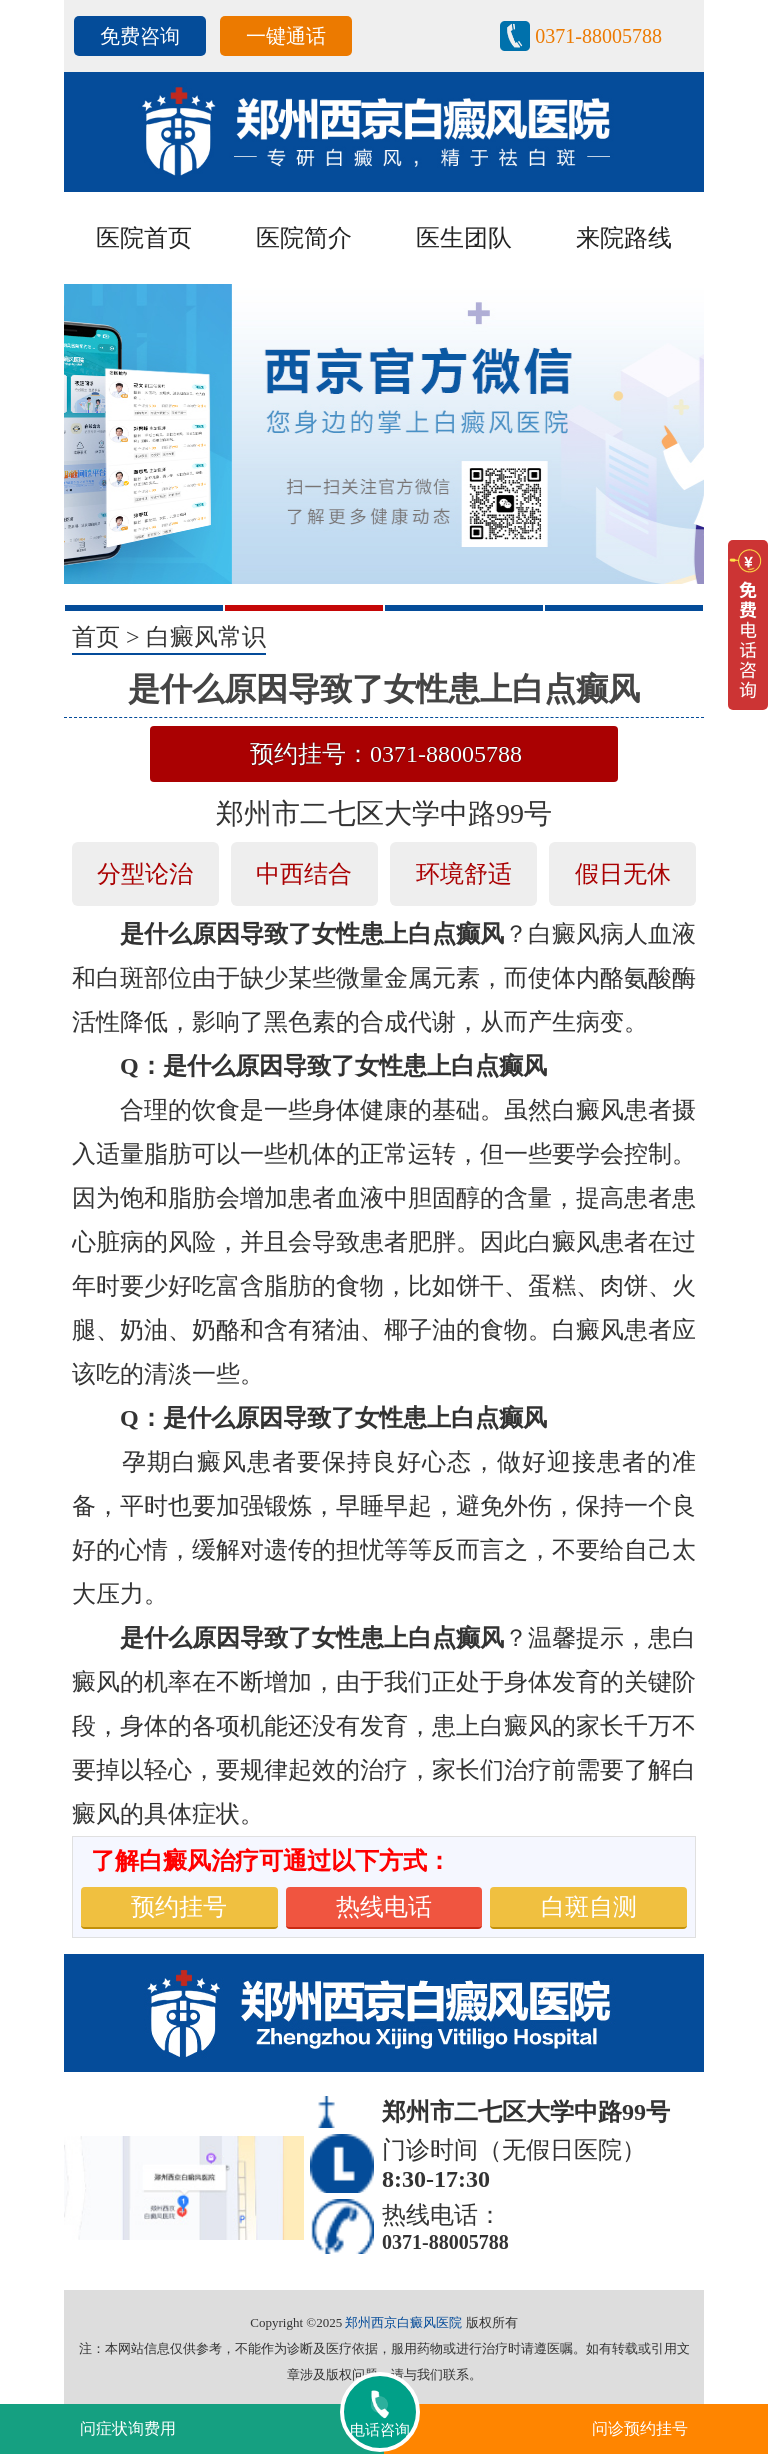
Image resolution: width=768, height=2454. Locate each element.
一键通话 (286, 36)
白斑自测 (589, 1907)
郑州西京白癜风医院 (403, 2322)
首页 (96, 637)
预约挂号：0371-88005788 (386, 754)
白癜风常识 (206, 637)
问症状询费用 (128, 2428)
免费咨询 (140, 36)
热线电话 (384, 1907)
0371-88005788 (598, 36)
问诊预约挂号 (640, 2428)
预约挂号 (179, 1907)
